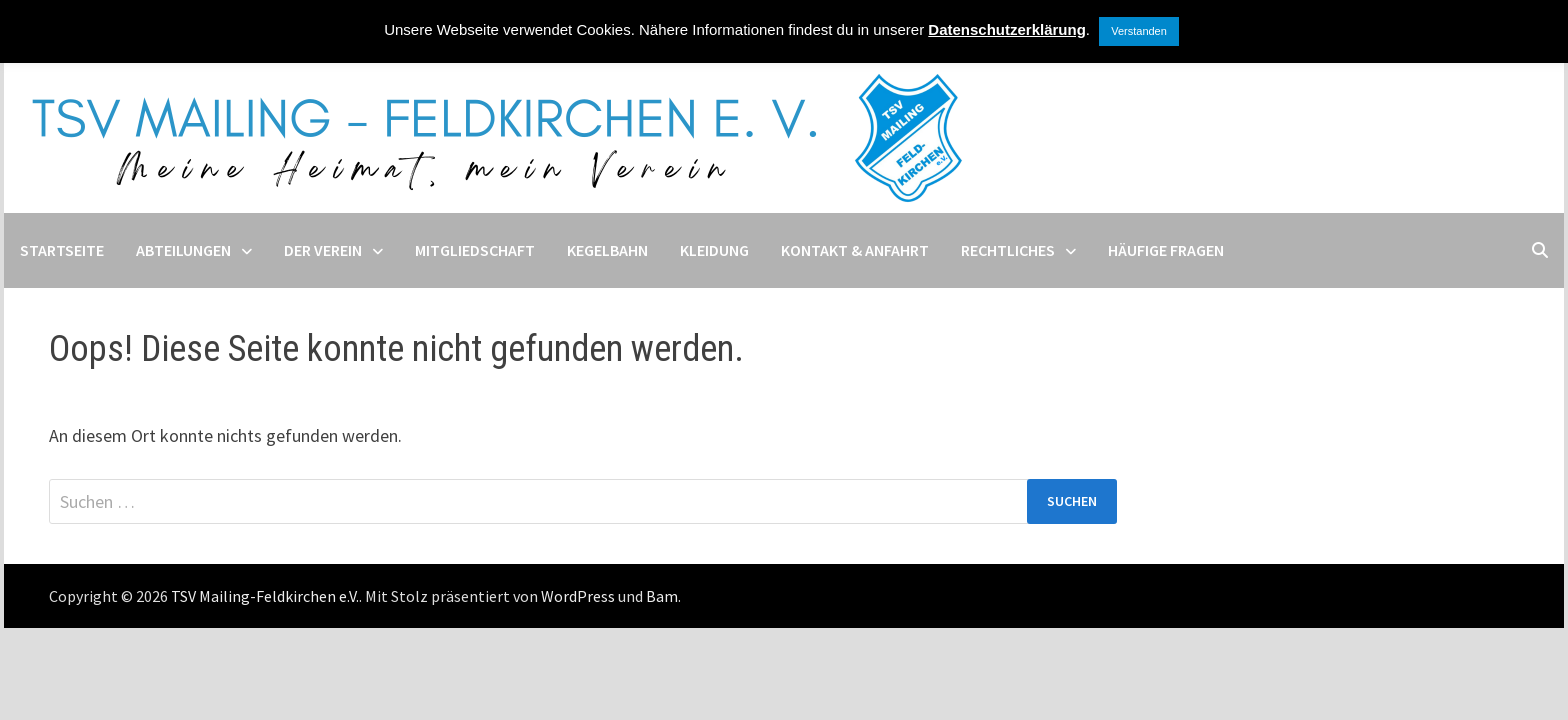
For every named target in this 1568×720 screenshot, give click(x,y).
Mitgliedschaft (475, 250)
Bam (662, 596)
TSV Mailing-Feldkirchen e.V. (265, 596)
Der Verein (323, 250)
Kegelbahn (607, 250)
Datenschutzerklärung (1007, 29)
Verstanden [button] (1139, 31)
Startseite (62, 250)
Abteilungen (183, 250)
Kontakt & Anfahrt (855, 250)
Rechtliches (1008, 250)
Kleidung (714, 250)
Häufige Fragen (1166, 250)
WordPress (578, 596)
